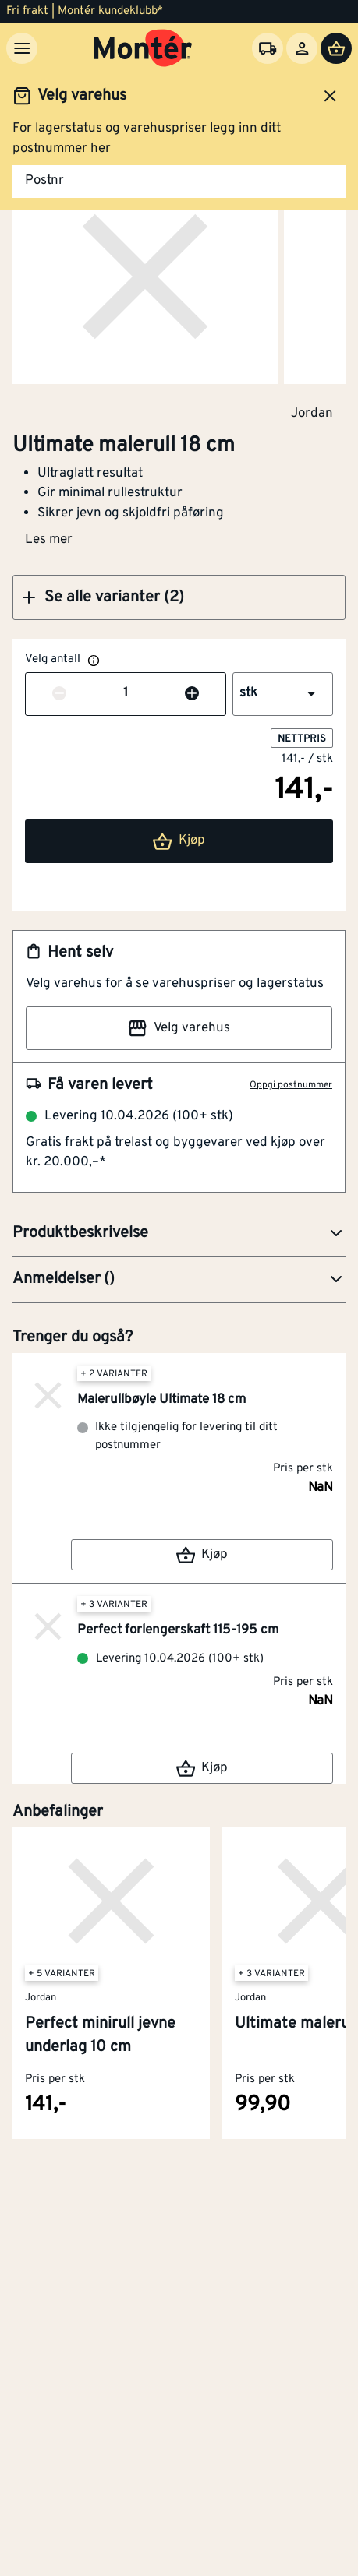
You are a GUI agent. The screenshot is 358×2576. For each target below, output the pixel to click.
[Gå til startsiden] (143, 48)
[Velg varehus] (267, 48)
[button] (179, 597)
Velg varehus (178, 1028)
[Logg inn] (301, 48)
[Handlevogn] (336, 48)
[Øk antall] (192, 694)
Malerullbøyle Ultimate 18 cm (161, 1399)
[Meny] (21, 48)
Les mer (49, 539)
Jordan (312, 413)
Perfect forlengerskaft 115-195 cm (177, 1630)
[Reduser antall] (59, 694)
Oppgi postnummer (291, 1085)
